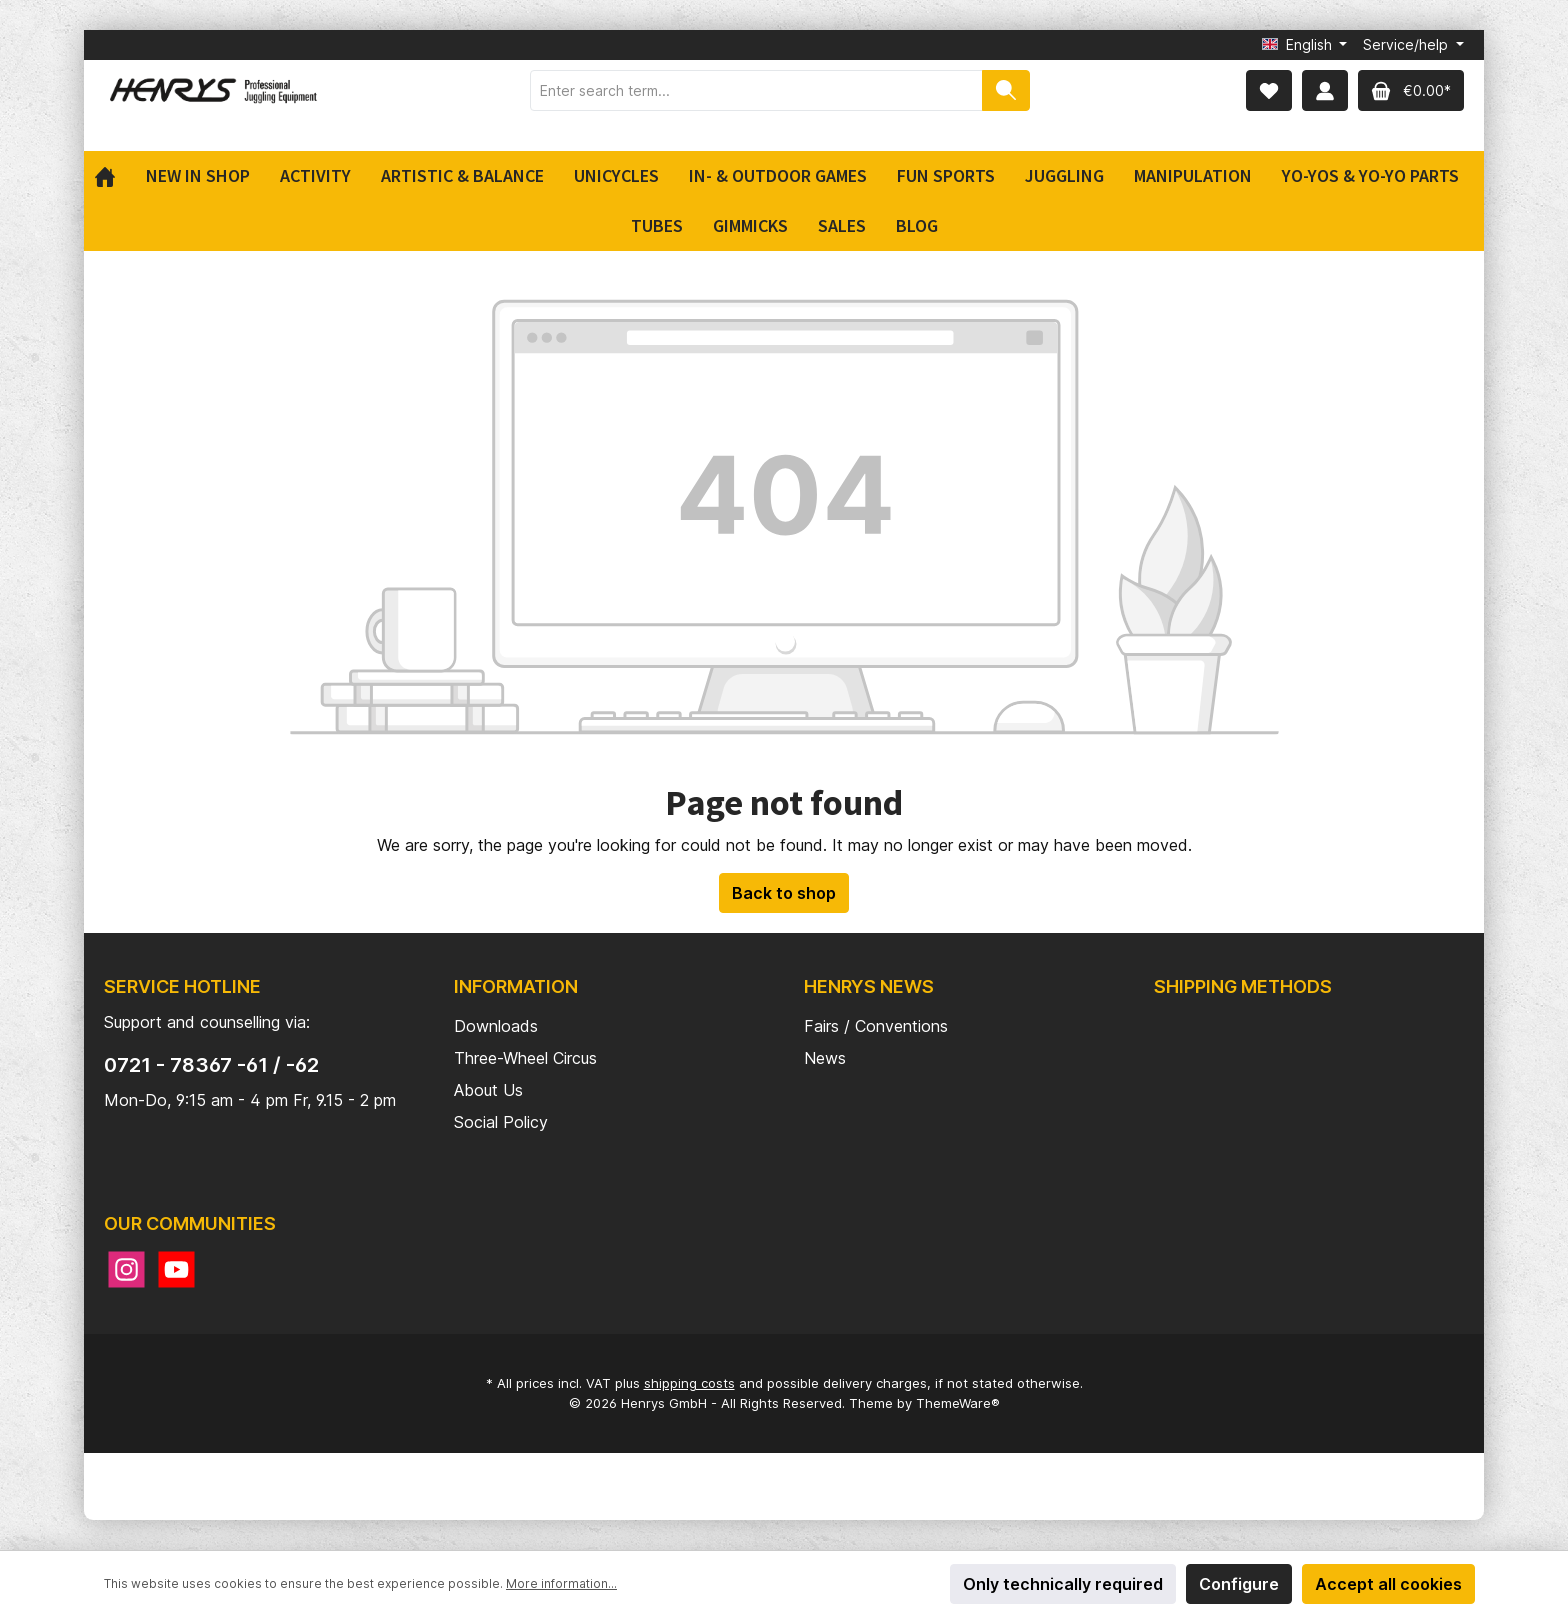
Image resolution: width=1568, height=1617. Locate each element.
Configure (1239, 1584)
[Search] (1006, 90)
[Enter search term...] (756, 90)
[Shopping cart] (1411, 90)
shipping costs (689, 1383)
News (825, 1058)
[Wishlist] (1269, 90)
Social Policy (501, 1122)
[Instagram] (126, 1269)
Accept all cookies (1388, 1584)
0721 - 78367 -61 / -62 (211, 1065)
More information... (561, 1583)
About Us (488, 1090)
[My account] (1325, 90)
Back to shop (784, 893)
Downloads (496, 1026)
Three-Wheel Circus (525, 1058)
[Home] (112, 176)
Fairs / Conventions (876, 1026)
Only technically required (1063, 1584)
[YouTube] (176, 1269)
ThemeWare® (958, 1403)
